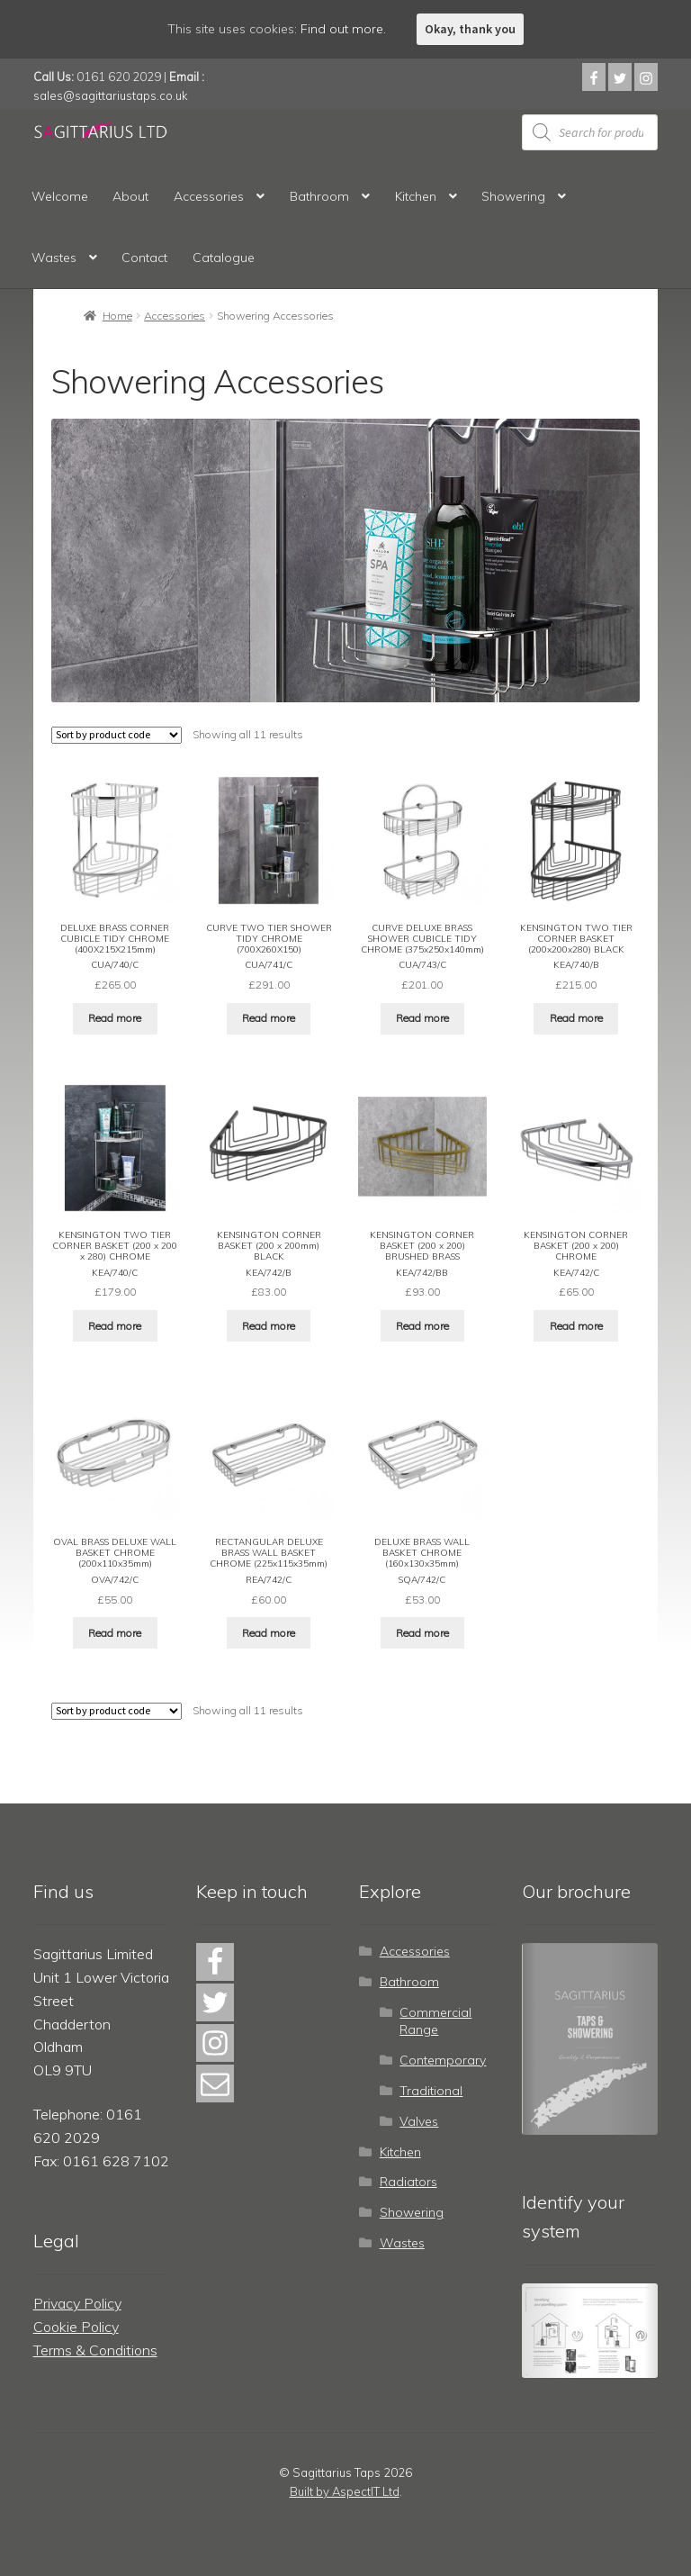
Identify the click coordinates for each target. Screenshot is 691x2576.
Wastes (53, 257)
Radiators (408, 2181)
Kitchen (415, 196)
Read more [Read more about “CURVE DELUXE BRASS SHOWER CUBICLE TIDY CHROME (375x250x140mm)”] (422, 1018)
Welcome (59, 196)
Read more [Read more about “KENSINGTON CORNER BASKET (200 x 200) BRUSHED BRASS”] (422, 1325)
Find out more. (343, 29)
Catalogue (224, 257)
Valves (418, 2120)
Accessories (209, 196)
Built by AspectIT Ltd (344, 2490)
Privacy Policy (77, 2302)
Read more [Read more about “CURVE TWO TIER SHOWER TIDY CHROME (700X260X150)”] (268, 1018)
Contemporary (442, 2059)
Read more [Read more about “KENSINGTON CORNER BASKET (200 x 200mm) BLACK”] (268, 1325)
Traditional (430, 2090)
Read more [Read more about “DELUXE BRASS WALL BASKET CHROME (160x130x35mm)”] (422, 1632)
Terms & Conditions (95, 2349)
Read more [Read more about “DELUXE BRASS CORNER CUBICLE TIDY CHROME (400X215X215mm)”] (114, 1018)
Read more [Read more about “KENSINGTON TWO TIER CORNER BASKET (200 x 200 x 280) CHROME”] (114, 1325)
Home (117, 315)
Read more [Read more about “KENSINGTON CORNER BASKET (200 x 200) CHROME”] (576, 1325)
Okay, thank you (470, 29)
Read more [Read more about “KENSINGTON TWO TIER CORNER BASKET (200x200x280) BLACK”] (576, 1018)
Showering (513, 196)
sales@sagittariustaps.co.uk (110, 95)
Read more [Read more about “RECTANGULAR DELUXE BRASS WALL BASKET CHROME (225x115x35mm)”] (268, 1632)
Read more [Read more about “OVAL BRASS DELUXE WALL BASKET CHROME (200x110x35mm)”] (114, 1632)
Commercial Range (435, 2020)
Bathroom (319, 196)
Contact (144, 257)
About (130, 196)
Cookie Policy (76, 2326)
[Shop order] (116, 735)
